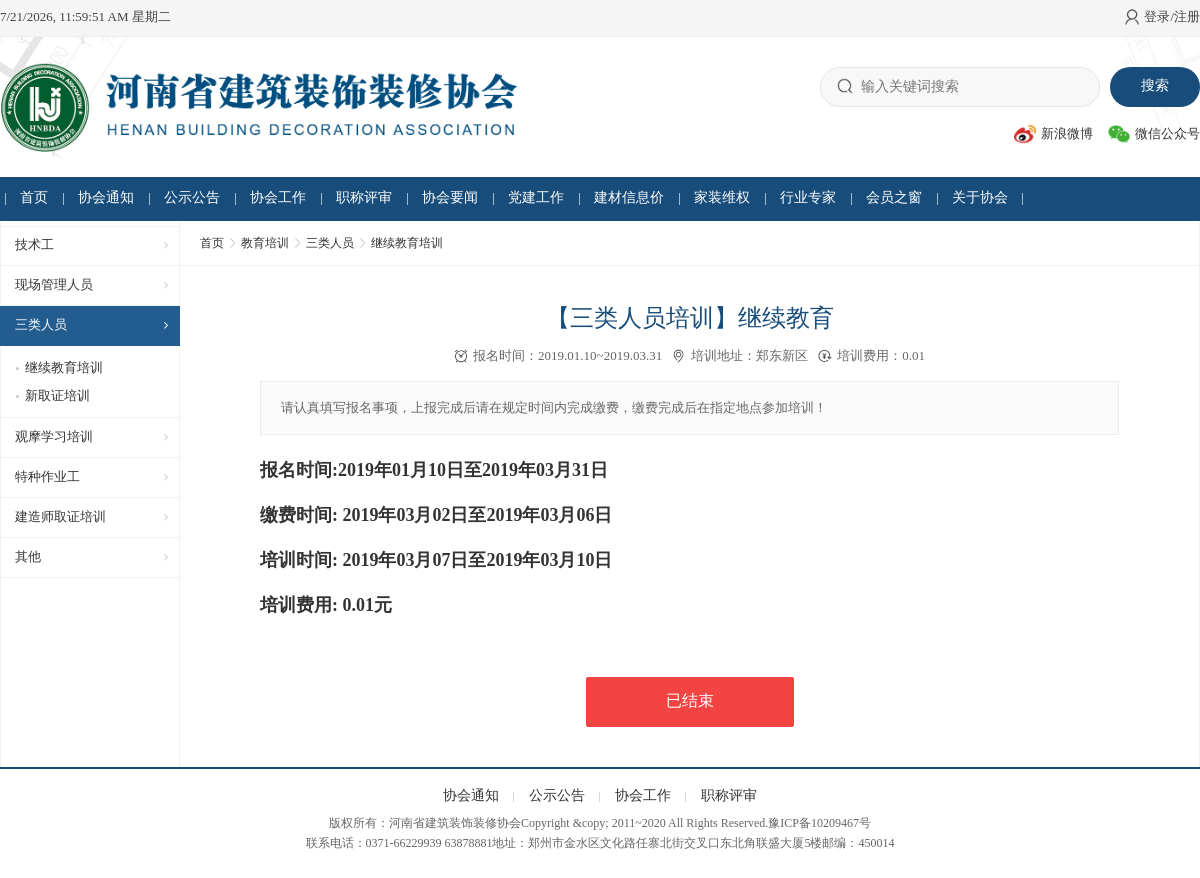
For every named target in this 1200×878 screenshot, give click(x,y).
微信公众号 (1154, 134)
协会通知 (106, 197)
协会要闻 (450, 197)
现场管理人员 (54, 284)
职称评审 (364, 197)
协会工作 (278, 197)
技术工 (34, 244)
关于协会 (980, 197)
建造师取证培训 (60, 516)
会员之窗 (894, 197)
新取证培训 (57, 395)
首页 (34, 197)
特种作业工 (47, 476)
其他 (28, 556)
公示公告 (192, 197)
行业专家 (808, 197)
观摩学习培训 (54, 436)
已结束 (690, 700)
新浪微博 (1053, 134)
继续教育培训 (64, 367)
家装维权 (722, 197)
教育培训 (265, 243)
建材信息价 (629, 197)
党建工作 (536, 197)
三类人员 (41, 324)
